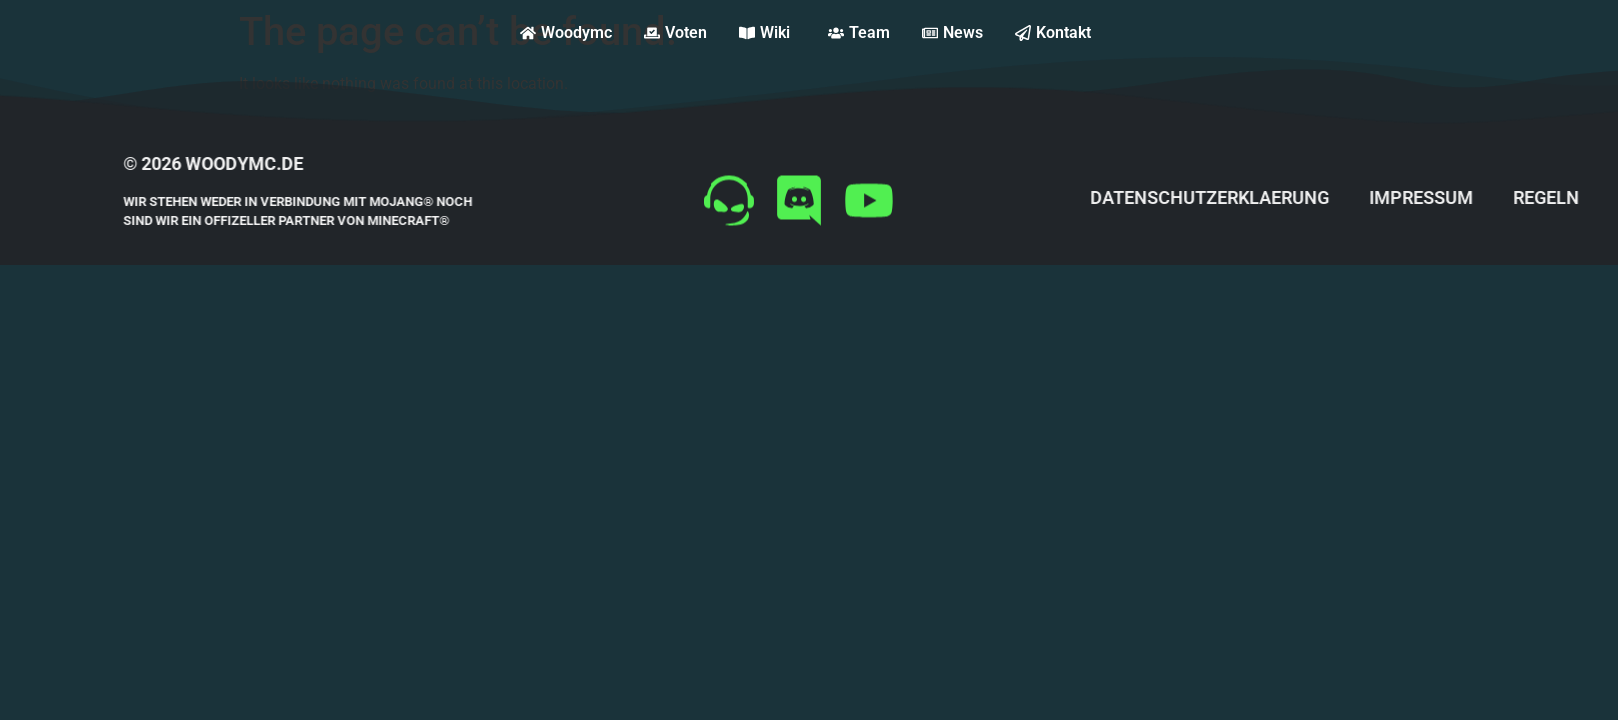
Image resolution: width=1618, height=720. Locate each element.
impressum (1469, 197)
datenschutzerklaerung (1257, 197)
